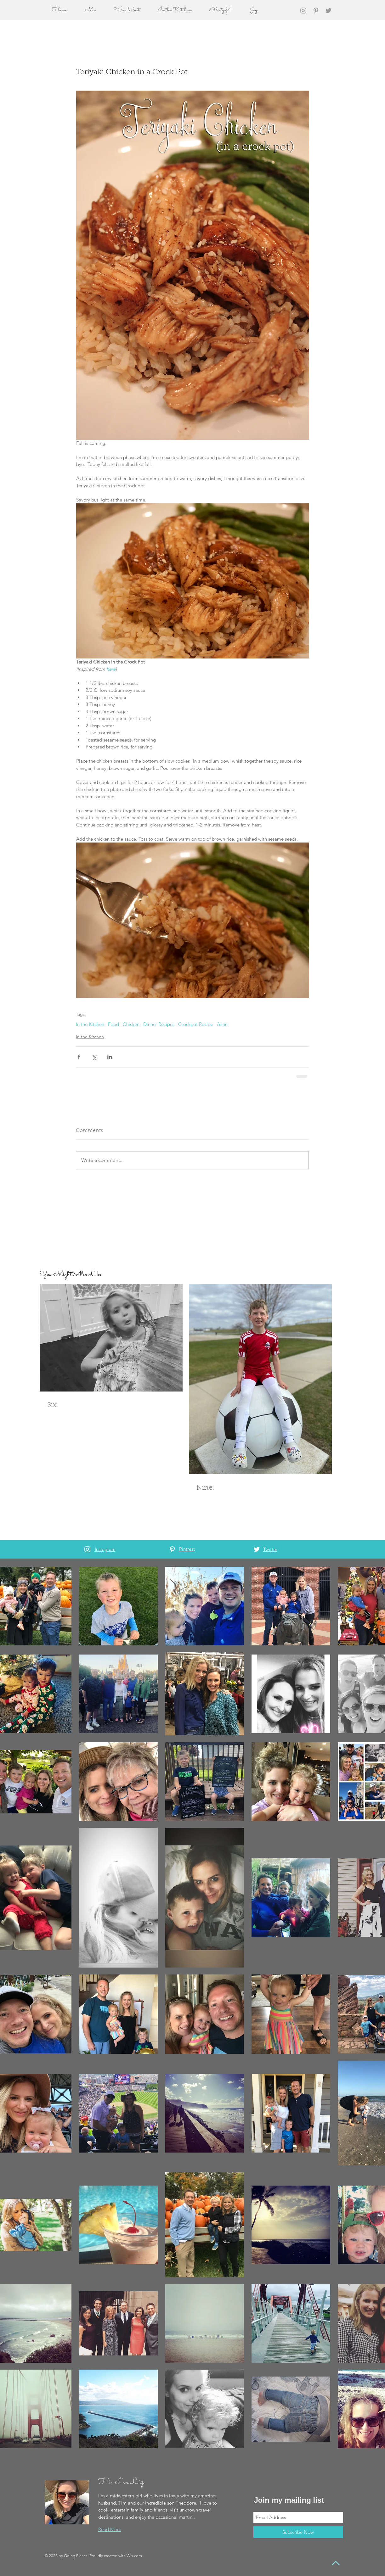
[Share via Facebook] (79, 1057)
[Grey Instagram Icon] (303, 10)
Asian (222, 1024)
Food (113, 1024)
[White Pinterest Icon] (172, 1549)
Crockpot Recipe (195, 1024)
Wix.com (134, 2555)
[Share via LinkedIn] (110, 1057)
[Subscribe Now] (298, 2532)
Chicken (131, 1024)
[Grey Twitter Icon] (328, 10)
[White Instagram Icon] (87, 1549)
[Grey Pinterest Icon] (316, 10)
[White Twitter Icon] (257, 1549)
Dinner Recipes (158, 1024)
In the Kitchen (90, 1024)
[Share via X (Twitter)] (94, 1057)
